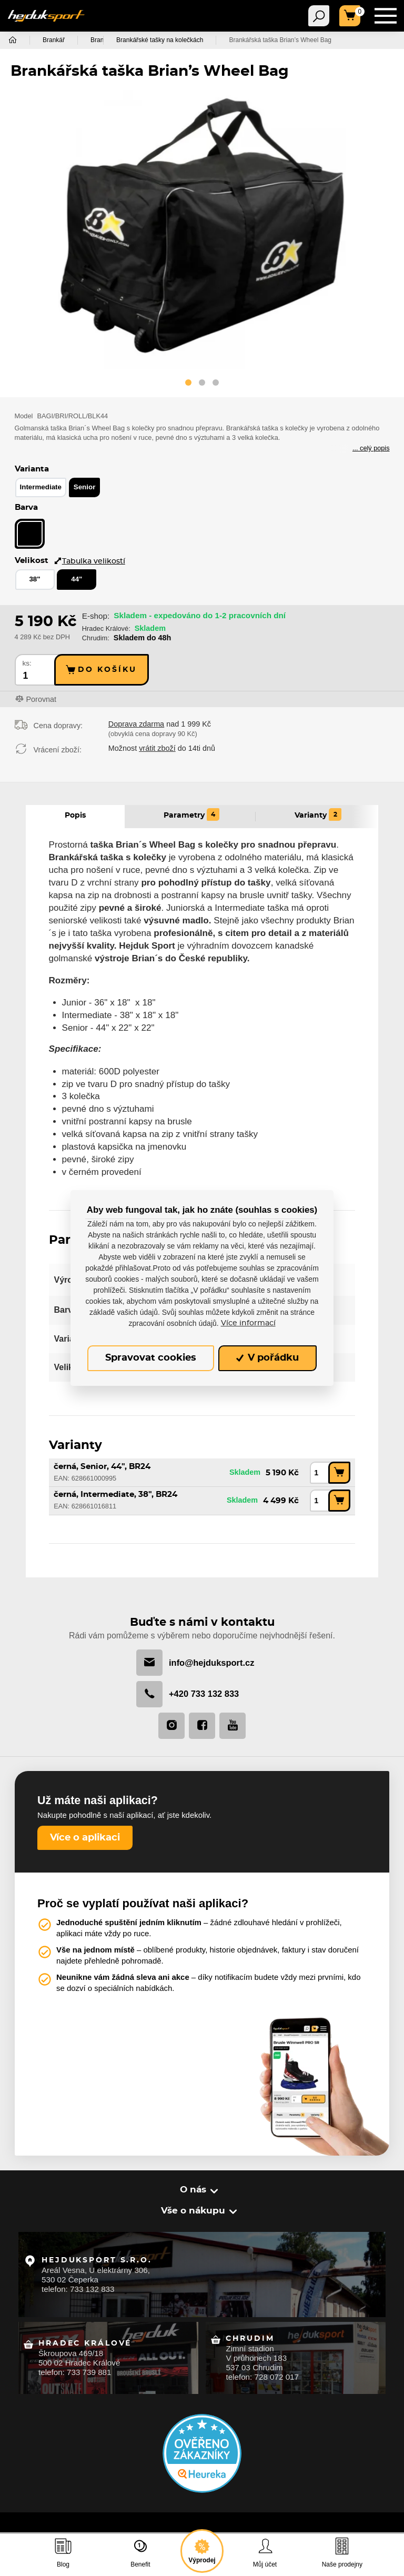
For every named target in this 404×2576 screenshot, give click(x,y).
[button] (188, 384)
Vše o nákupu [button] (194, 2205)
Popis (75, 808)
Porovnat (41, 692)
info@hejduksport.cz (195, 1656)
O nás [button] (194, 2183)
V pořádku (267, 1358)
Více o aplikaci (85, 1831)
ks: (27, 656)
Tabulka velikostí (89, 553)
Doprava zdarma (136, 717)
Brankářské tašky (114, 40)
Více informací (248, 1323)
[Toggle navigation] (318, 15)
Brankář (54, 40)
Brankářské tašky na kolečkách (208, 40)
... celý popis (370, 448)
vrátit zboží (157, 741)
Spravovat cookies (150, 1358)
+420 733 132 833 (187, 1688)
